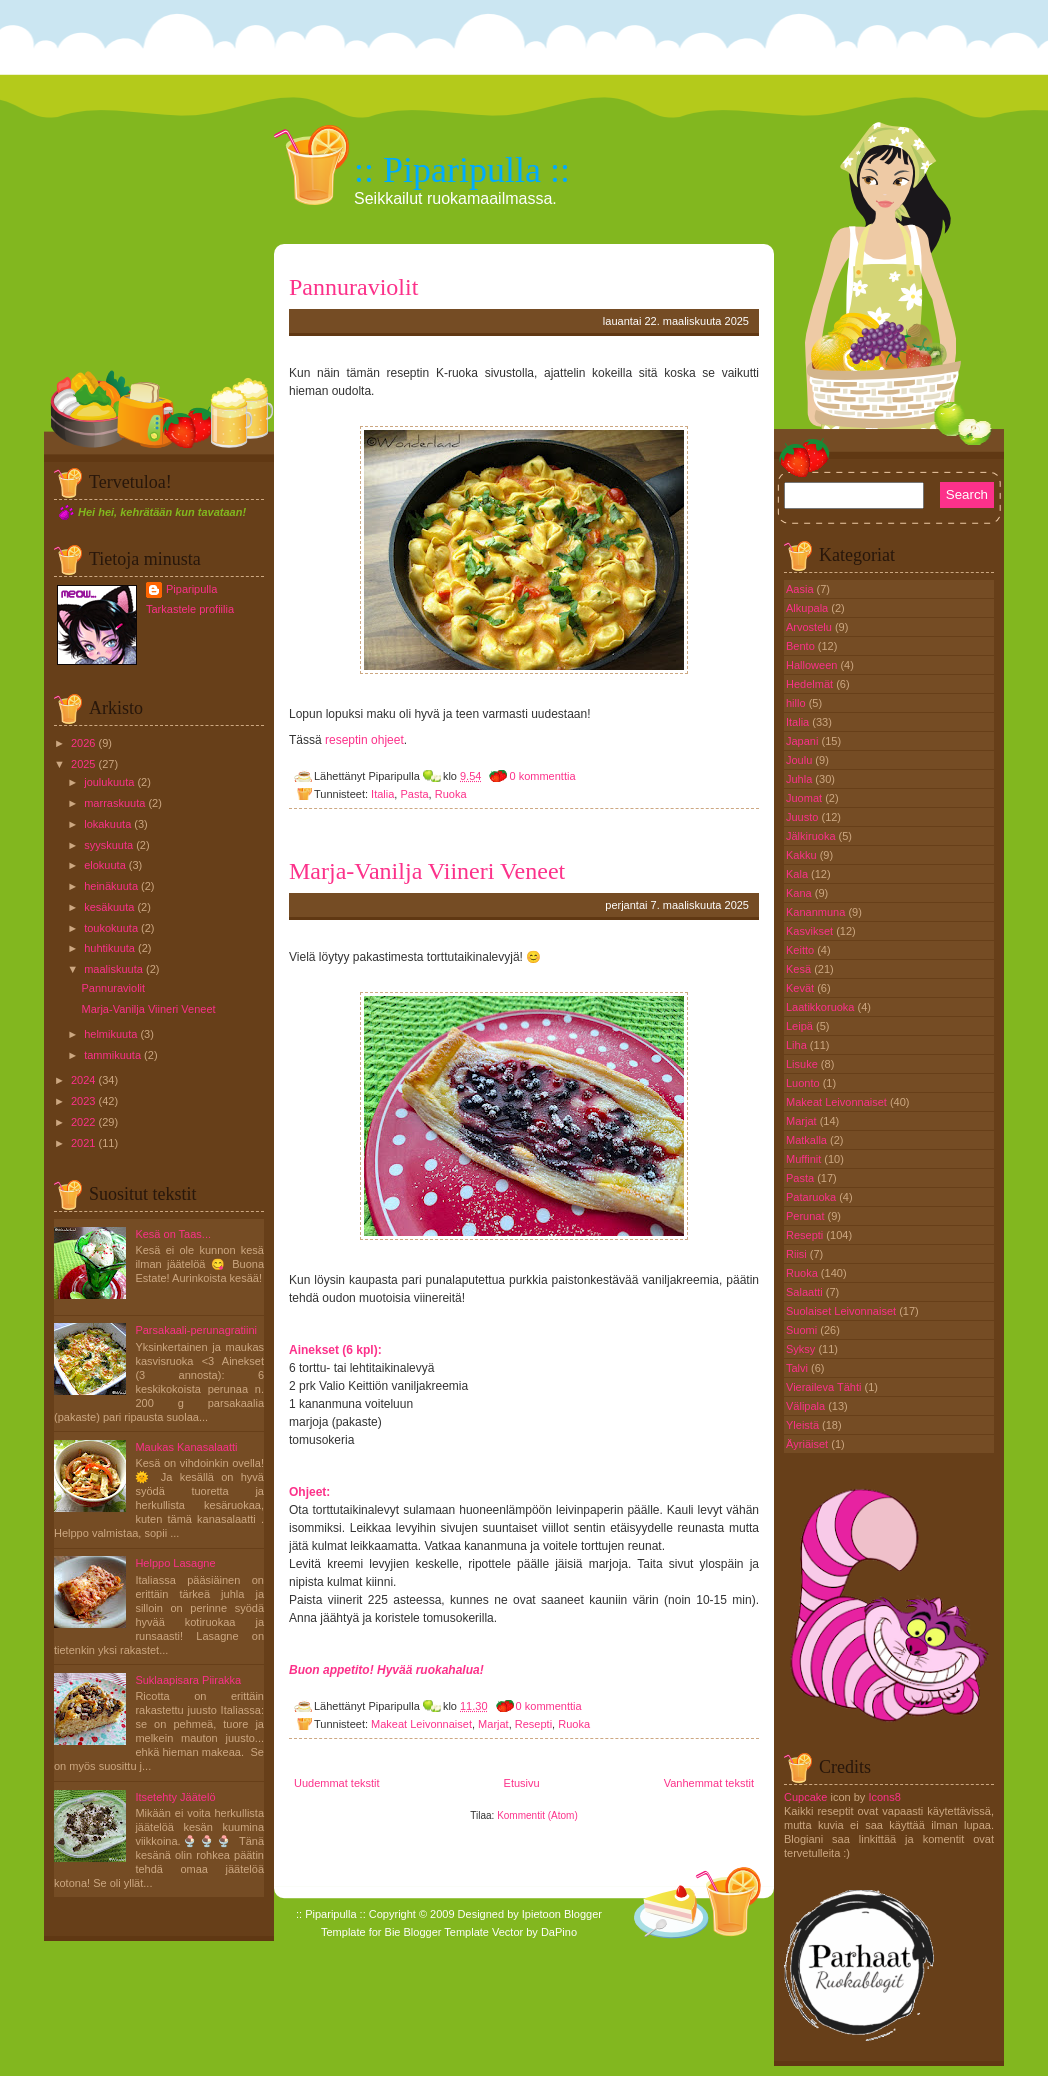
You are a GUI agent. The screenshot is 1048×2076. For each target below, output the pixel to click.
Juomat (805, 798)
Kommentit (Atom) (537, 1815)
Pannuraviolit (113, 988)
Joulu (800, 760)
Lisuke (803, 1064)
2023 (83, 1101)
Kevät (801, 988)
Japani (803, 741)
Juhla (800, 779)
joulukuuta (109, 782)
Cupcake (805, 1797)
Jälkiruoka (812, 836)
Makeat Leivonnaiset (421, 1724)
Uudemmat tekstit (337, 1783)
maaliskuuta (113, 969)
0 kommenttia (542, 776)
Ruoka (451, 794)
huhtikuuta (109, 948)
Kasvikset (811, 931)
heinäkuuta (111, 886)
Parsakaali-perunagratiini (196, 1330)
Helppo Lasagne (175, 1563)
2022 (83, 1122)
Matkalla (808, 1140)
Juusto (803, 817)
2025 (83, 764)
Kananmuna (817, 912)
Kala (798, 874)
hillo (797, 703)
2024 (83, 1080)
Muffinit (805, 1159)
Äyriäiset (808, 1444)
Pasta (414, 794)
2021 (83, 1143)
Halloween (813, 665)
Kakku (803, 855)
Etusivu (522, 1783)
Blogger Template (446, 1932)
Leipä (801, 1026)
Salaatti (806, 1292)
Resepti (533, 1724)
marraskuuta (114, 803)
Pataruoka (812, 1197)
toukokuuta (111, 928)
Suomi (803, 1330)
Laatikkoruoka (822, 1007)
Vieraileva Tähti (825, 1387)
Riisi (798, 1254)
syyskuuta (108, 845)
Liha (798, 1045)
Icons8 (884, 1797)
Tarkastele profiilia (190, 609)
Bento (802, 646)
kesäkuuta (109, 907)
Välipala (807, 1406)
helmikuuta (110, 1034)
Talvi (798, 1368)
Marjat (493, 1724)
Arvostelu (810, 627)
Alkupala (808, 608)
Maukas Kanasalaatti (186, 1447)
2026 (83, 743)
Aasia (801, 589)
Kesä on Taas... (173, 1234)
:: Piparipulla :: (462, 170)
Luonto (804, 1083)
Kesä (800, 969)
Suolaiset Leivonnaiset (842, 1311)
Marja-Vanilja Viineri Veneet (148, 1009)
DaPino (559, 1932)
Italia (382, 794)
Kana (800, 893)
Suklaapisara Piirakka (188, 1680)
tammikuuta (112, 1055)
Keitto (801, 950)
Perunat (807, 1216)
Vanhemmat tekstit (709, 1783)
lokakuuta (107, 824)
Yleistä (804, 1425)
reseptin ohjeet (364, 740)
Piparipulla (191, 589)
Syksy (802, 1349)
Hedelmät (811, 684)
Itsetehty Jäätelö (175, 1797)
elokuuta (105, 865)
